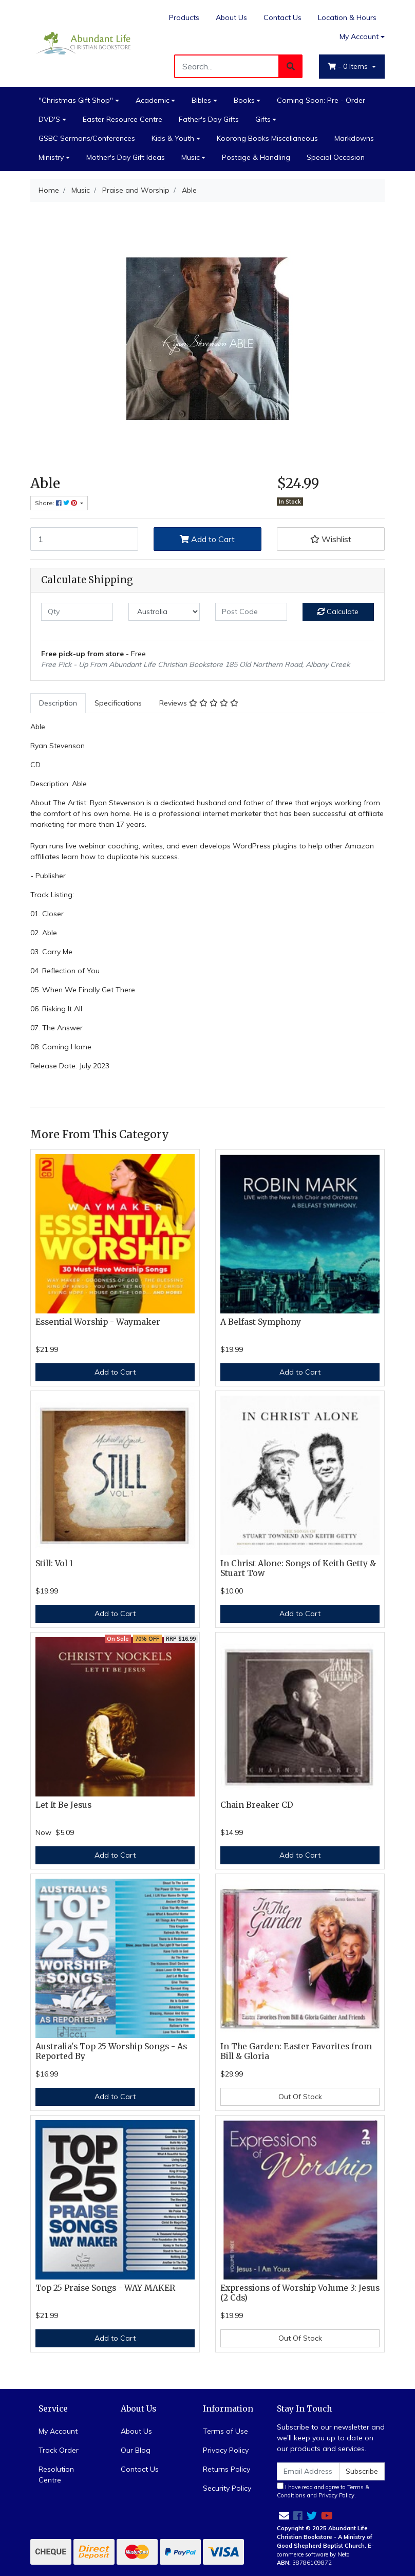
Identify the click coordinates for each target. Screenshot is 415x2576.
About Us (231, 17)
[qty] (77, 612)
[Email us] (284, 2515)
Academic (152, 100)
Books (244, 100)
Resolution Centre (56, 2474)
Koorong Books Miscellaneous (267, 138)
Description (58, 703)
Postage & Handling (256, 157)
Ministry (51, 157)
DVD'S (49, 119)
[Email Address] (308, 2471)
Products (184, 17)
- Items (349, 66)
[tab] (58, 703)
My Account (58, 2431)
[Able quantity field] (84, 539)
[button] (331, 539)
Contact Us (282, 17)
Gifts (263, 119)
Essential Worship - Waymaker (97, 1322)
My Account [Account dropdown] (359, 36)
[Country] (164, 612)
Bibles (201, 100)
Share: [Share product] (57, 503)
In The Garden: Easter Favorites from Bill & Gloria (296, 2051)
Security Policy (227, 2488)
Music (190, 157)
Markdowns (354, 138)
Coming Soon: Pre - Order (321, 100)
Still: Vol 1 (54, 1563)
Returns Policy (226, 2469)
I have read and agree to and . (323, 2490)
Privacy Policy (226, 2450)
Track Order (59, 2450)
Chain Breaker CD (256, 1805)
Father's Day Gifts (209, 119)
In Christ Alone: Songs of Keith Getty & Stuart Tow (298, 1568)
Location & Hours (347, 17)
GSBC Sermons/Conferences (87, 138)
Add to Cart (207, 539)
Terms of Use (225, 2431)
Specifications (118, 703)
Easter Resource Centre (122, 119)
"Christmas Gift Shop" (76, 100)
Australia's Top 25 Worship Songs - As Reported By (111, 2051)
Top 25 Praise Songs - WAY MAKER (105, 2288)
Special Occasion (336, 157)
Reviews (198, 703)
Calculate (338, 611)
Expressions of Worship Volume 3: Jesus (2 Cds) (300, 2293)
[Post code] (251, 612)
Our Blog (135, 2450)
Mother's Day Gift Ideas (125, 157)
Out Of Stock (300, 2096)
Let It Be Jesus (63, 1805)
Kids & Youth (173, 138)
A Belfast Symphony (260, 1322)
